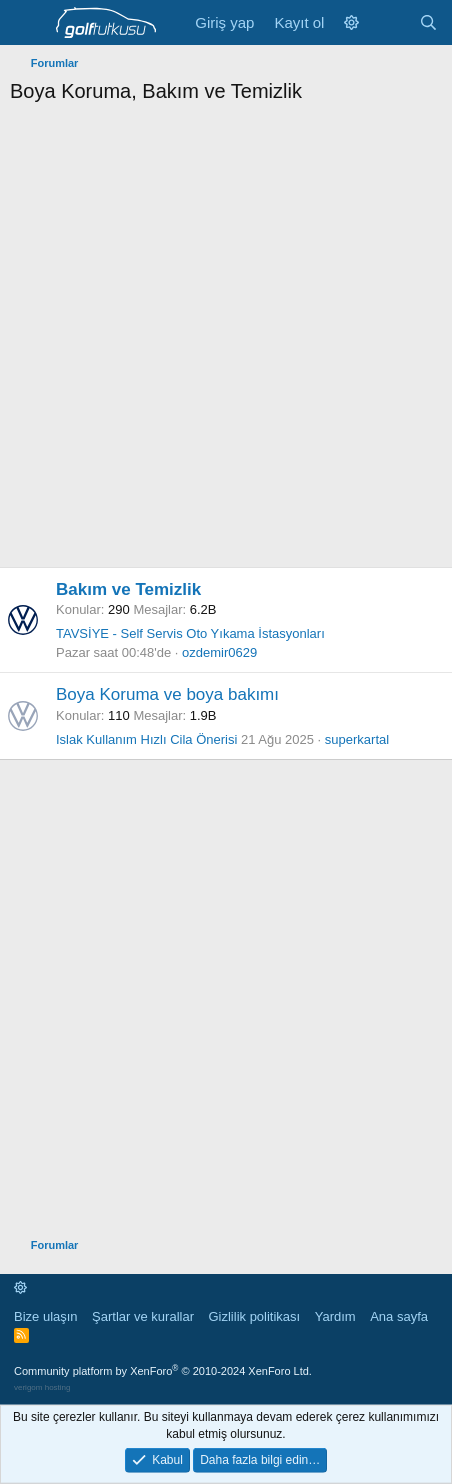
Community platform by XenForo (163, 1371)
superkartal (357, 739)
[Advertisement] (226, 341)
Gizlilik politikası (254, 1316)
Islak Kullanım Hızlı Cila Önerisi (146, 739)
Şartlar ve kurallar (143, 1316)
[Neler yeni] (388, 22)
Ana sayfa (399, 1316)
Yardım (335, 1316)
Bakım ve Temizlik (128, 589)
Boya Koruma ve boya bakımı (167, 694)
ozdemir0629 (219, 652)
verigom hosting (42, 1387)
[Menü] (27, 23)
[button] (351, 22)
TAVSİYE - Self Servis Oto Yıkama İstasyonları (190, 633)
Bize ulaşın (46, 1316)
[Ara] (428, 22)
